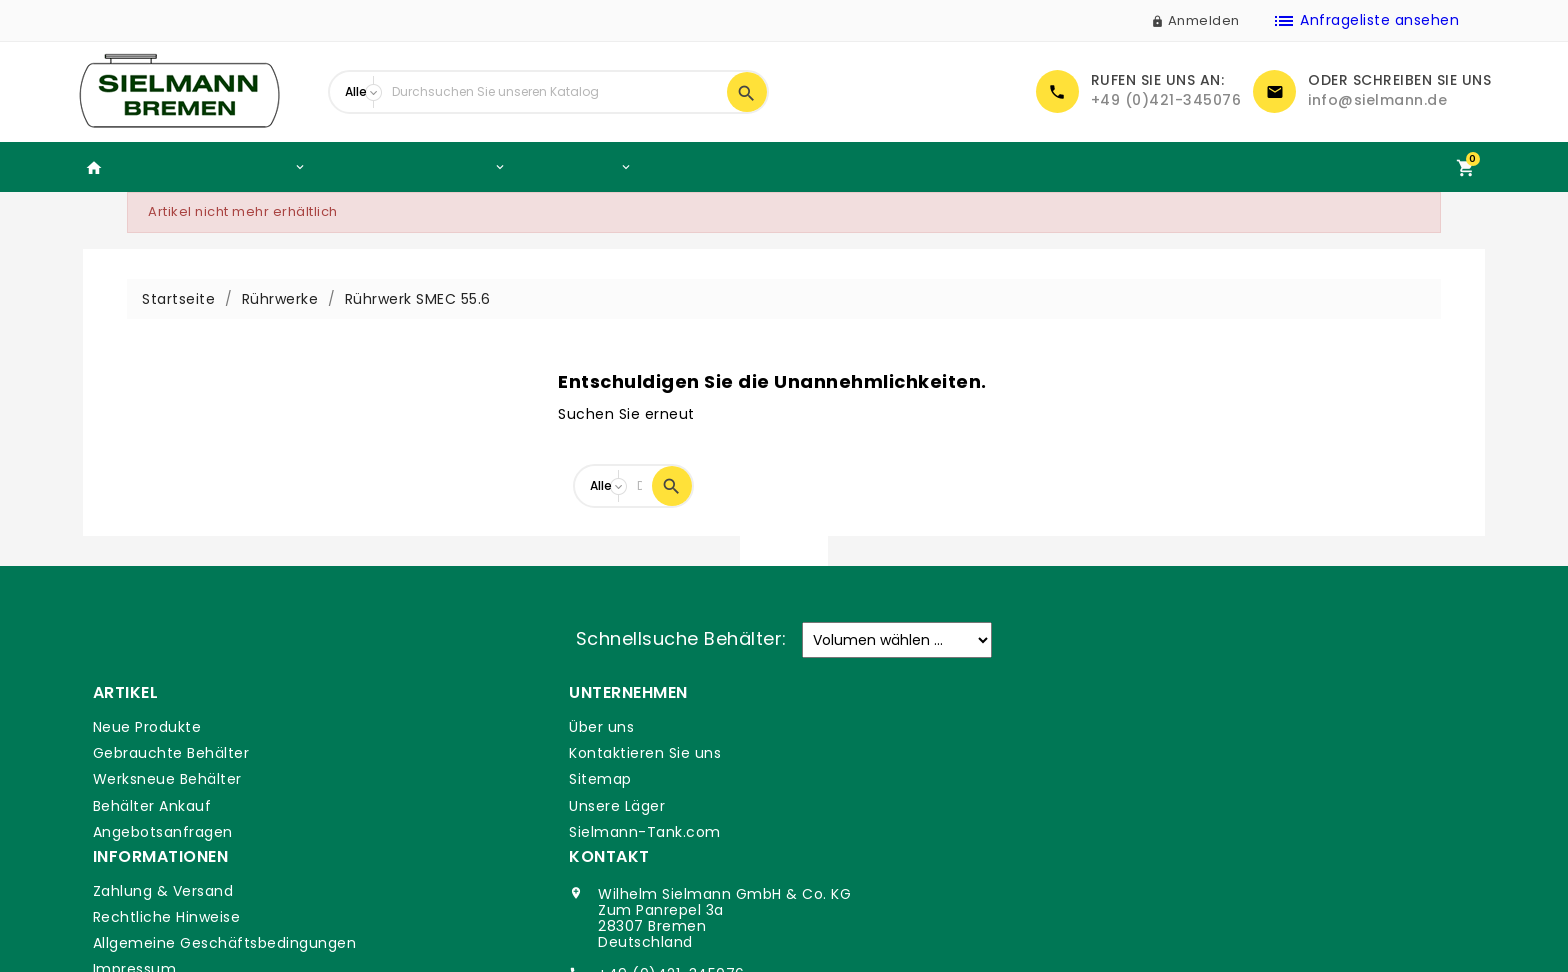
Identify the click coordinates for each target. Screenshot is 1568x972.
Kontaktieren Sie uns (522, 753)
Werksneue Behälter (415, 167)
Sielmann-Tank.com (522, 832)
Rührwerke (577, 167)
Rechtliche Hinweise (873, 753)
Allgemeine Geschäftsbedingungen (931, 779)
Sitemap (477, 779)
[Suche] (554, 92)
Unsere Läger (494, 806)
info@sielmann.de (1377, 100)
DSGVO (825, 832)
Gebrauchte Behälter (212, 167)
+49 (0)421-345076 (1166, 100)
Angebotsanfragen (162, 832)
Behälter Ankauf (715, 166)
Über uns (478, 727)
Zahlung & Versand (869, 727)
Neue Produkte (146, 727)
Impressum (841, 806)
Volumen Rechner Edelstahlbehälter (945, 166)
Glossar (826, 858)
